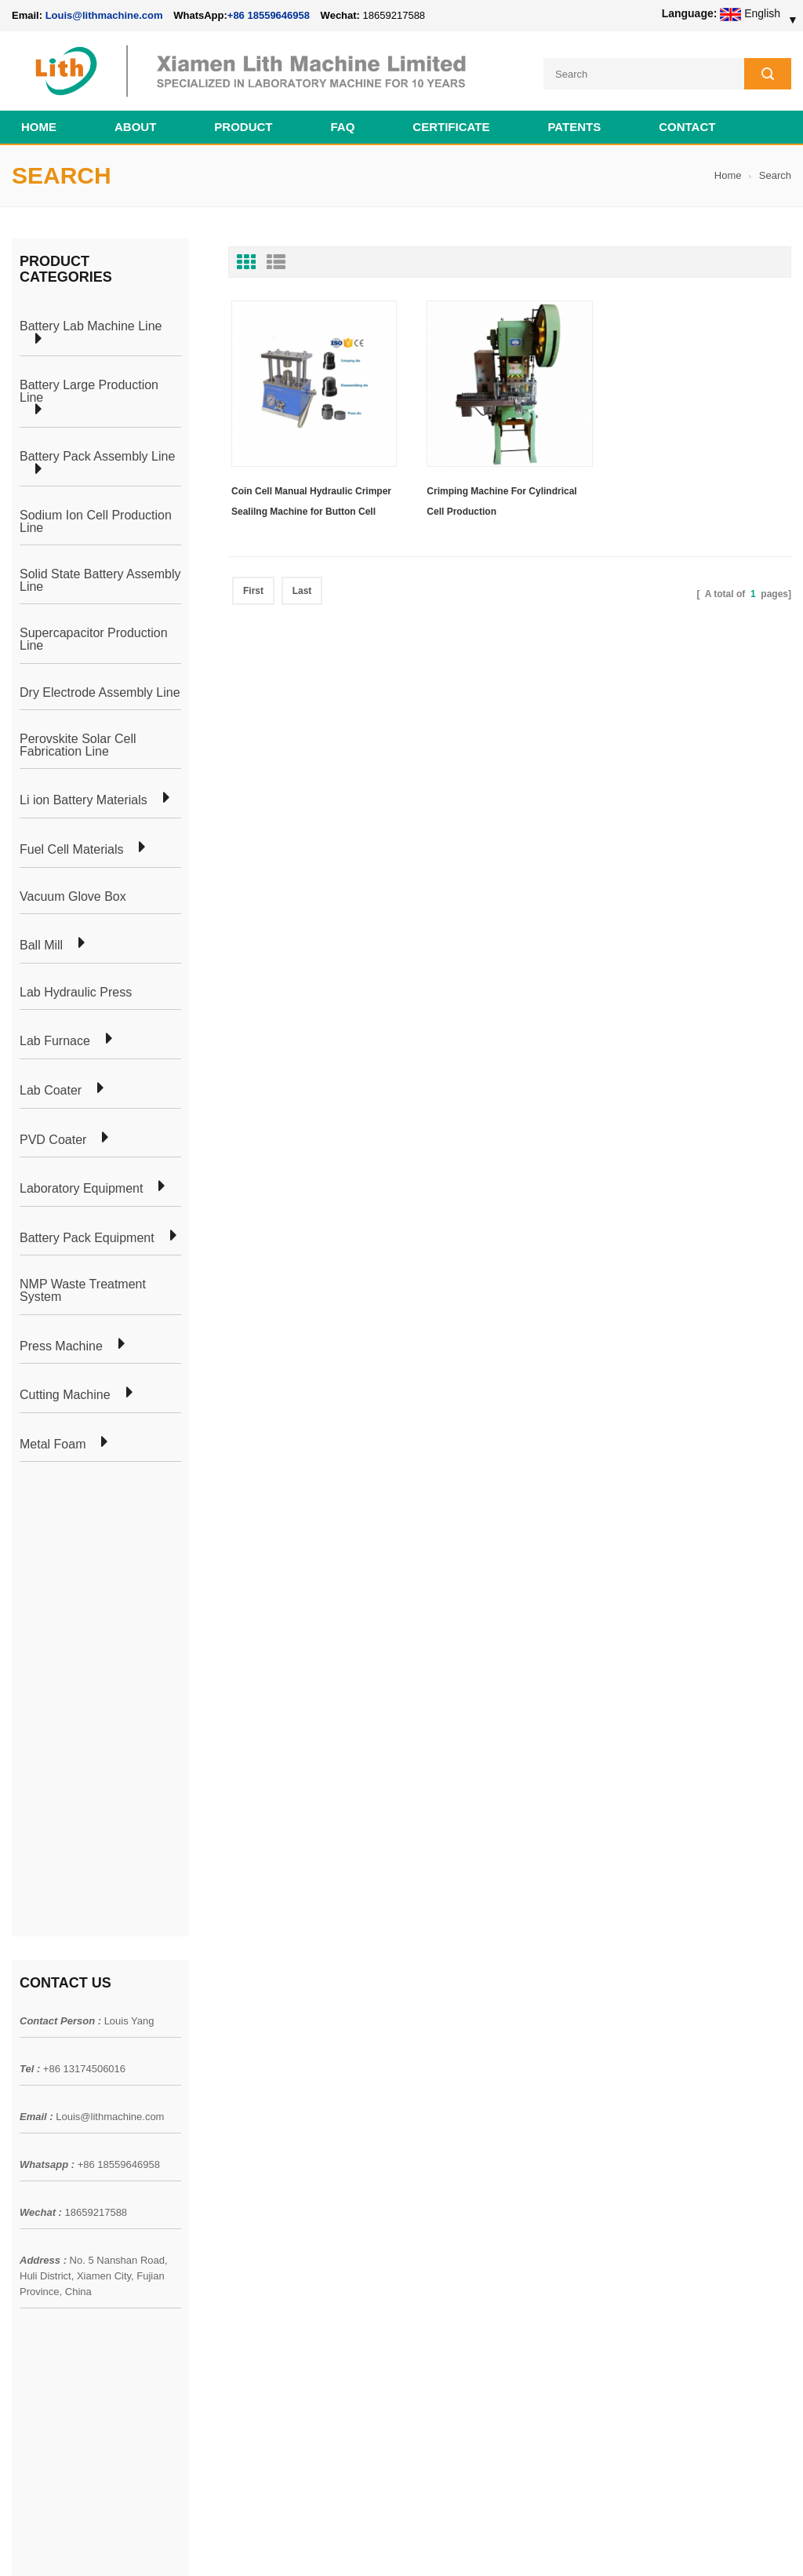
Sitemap (32, 2135)
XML (23, 2163)
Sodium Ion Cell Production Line (96, 521)
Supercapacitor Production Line (94, 639)
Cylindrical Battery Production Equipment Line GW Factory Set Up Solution (473, 2318)
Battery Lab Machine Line (91, 326)
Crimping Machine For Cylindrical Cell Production (501, 501)
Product (243, 126)
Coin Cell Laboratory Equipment (245, 2107)
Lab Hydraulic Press (76, 992)
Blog (23, 2107)
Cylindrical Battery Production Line (252, 2135)
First (253, 590)
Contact (687, 126)
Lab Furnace (55, 1041)
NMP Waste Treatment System (83, 1290)
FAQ (343, 126)
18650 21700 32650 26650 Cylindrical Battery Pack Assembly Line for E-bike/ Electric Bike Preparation (480, 2039)
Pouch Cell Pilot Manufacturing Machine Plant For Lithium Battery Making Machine (483, 2255)
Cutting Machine (65, 1395)
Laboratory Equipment (81, 1188)
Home (38, 126)
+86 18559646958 (268, 15)
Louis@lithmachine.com (110, 1651)
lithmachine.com (361, 2526)
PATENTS (574, 126)
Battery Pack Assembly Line (97, 456)
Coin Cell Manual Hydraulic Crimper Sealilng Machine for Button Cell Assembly (311, 504)
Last (302, 590)
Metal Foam (52, 1444)
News (25, 2078)
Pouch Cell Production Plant (236, 2050)
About (135, 126)
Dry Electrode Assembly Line (100, 693)
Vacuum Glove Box (73, 897)
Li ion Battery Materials (83, 800)
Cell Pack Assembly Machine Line (400, 2543)
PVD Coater (53, 1140)
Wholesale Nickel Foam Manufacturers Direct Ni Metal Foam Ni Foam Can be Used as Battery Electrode (480, 2381)
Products (33, 2050)
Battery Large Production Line (89, 391)
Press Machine (61, 1346)
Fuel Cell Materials (71, 849)
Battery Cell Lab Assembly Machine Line (702, 2543)
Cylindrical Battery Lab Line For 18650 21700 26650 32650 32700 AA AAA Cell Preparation (483, 2193)
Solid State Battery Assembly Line (100, 580)
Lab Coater (51, 1090)
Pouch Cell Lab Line (217, 2078)
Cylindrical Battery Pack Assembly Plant (265, 2022)
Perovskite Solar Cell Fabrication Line (78, 745)
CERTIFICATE (450, 126)
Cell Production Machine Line (545, 2543)
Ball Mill (41, 945)
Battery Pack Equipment (87, 1238)
